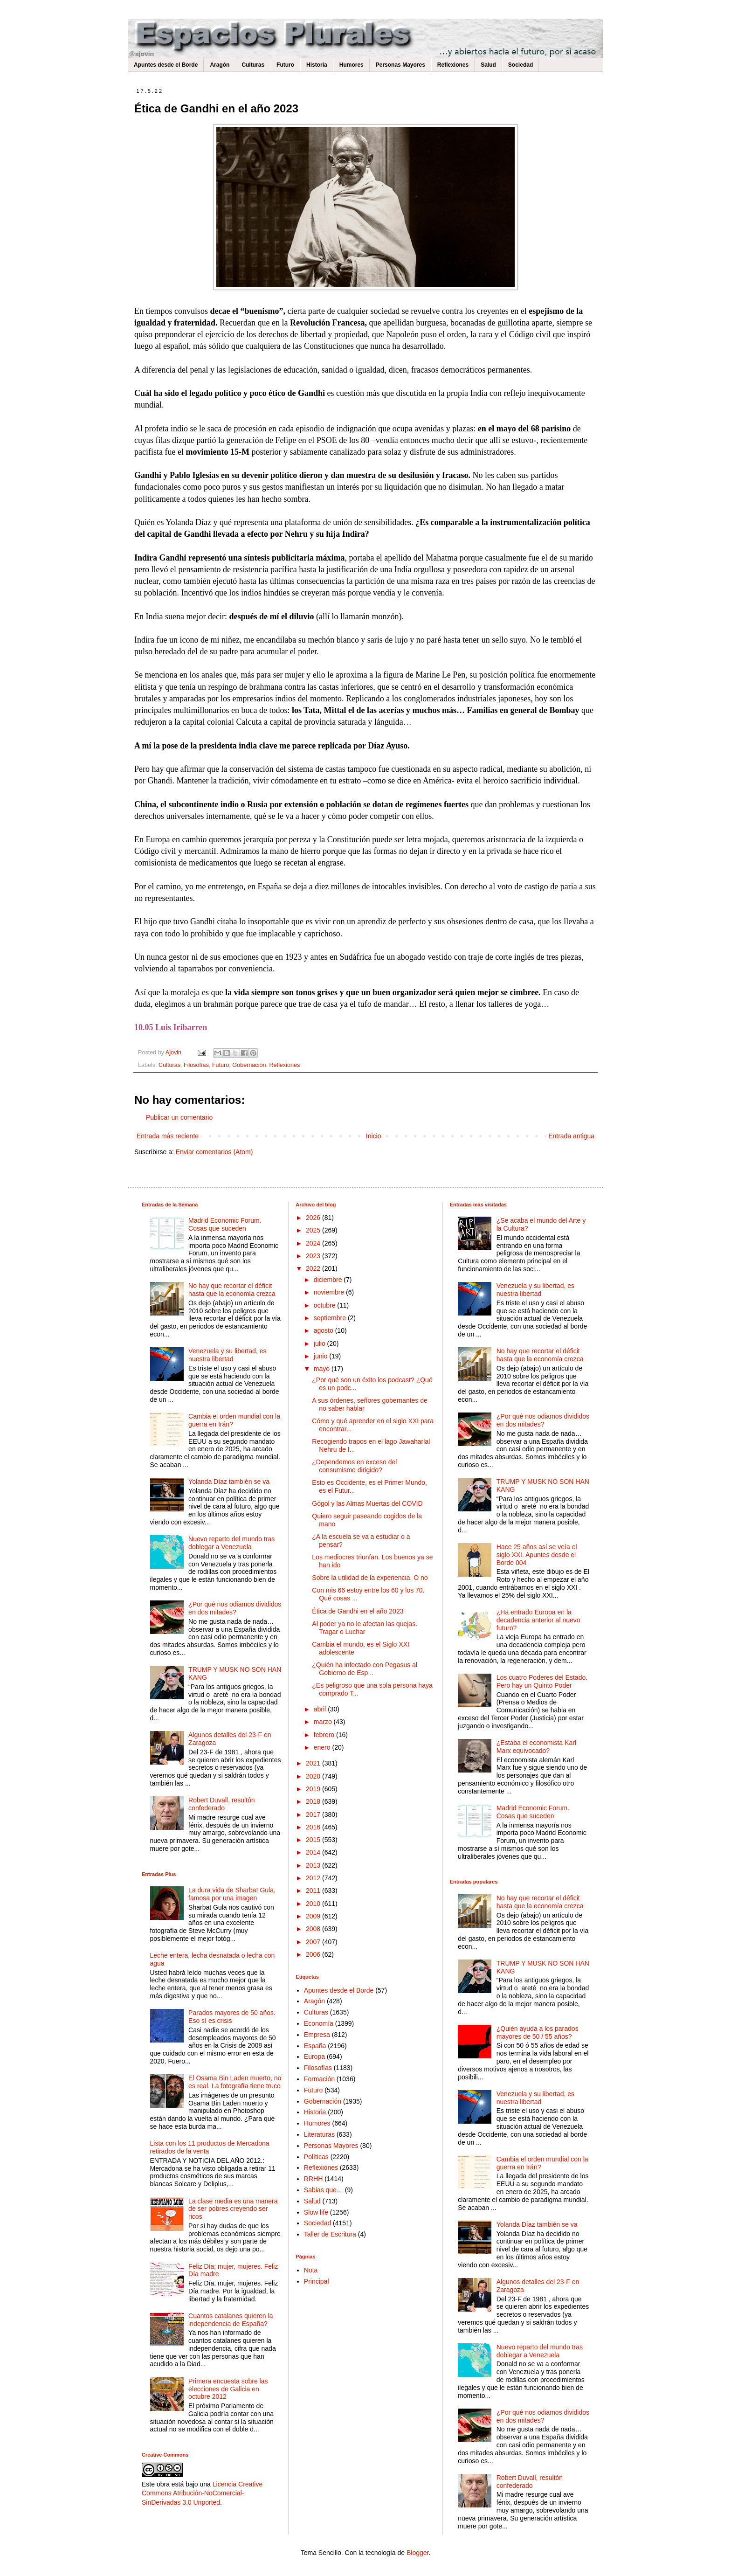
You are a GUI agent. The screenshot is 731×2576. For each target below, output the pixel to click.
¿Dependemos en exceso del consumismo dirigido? (354, 1466)
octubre (326, 1305)
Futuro (285, 65)
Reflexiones (453, 65)
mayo (322, 1368)
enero (323, 1747)
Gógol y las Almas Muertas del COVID (367, 1503)
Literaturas (319, 2134)
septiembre (331, 1318)
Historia (316, 65)
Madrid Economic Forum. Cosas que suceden (224, 1224)
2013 (314, 1865)
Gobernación (249, 1065)
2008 (314, 1928)
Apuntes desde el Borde (166, 65)
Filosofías (196, 1065)
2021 (314, 1763)
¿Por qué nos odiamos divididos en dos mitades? (234, 1608)
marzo (324, 1721)
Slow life (316, 2212)
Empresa (317, 2034)
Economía (318, 2023)
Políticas (316, 2157)
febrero (325, 1734)
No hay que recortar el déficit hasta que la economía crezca (232, 1289)
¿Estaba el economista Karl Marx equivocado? (536, 1746)
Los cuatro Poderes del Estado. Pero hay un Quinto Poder (542, 1681)
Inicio (373, 1136)
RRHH (313, 2178)
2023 (314, 1256)
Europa (314, 2056)
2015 (314, 1839)
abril (321, 1709)
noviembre (330, 1292)
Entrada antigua (571, 1136)
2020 (314, 1776)
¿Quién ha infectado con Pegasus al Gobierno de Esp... (364, 1668)
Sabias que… (323, 2190)
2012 (314, 1878)
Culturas (252, 65)
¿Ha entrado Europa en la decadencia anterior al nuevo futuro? (538, 1620)
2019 (314, 1789)
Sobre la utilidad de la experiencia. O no (370, 1577)
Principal (316, 2281)
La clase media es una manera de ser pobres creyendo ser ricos (232, 2209)
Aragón (219, 65)
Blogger (417, 2552)
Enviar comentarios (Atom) (214, 1152)
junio (321, 1356)
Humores (351, 65)
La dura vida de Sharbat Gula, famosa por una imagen (232, 1894)
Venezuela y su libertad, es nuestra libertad (227, 1355)
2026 (314, 1217)
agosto (324, 1330)
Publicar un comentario (179, 1117)
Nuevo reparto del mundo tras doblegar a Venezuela (231, 1543)
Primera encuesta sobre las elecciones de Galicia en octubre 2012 (228, 2389)
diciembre (329, 1279)
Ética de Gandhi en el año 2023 (357, 1611)
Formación (319, 2079)
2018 (314, 1801)
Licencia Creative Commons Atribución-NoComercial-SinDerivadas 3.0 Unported (202, 2493)
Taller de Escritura (330, 2234)
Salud (488, 65)
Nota (311, 2270)
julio (320, 1343)
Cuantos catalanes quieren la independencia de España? (230, 2319)
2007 (314, 1942)
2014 (314, 1852)
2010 (314, 1903)
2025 (314, 1230)
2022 (314, 1268)
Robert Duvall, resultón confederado (221, 1804)
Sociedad (520, 65)
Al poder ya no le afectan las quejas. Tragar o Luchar (364, 1627)
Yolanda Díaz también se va (228, 1481)
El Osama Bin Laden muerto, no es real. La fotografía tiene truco (234, 2082)
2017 (314, 1814)
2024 (314, 1243)
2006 (314, 1954)
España (315, 2046)
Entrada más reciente (168, 1136)
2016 (314, 1827)
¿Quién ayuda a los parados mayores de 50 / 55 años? (538, 2032)
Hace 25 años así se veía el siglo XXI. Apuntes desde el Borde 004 (537, 1554)
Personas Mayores (400, 65)
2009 (314, 1916)
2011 (314, 1890)
